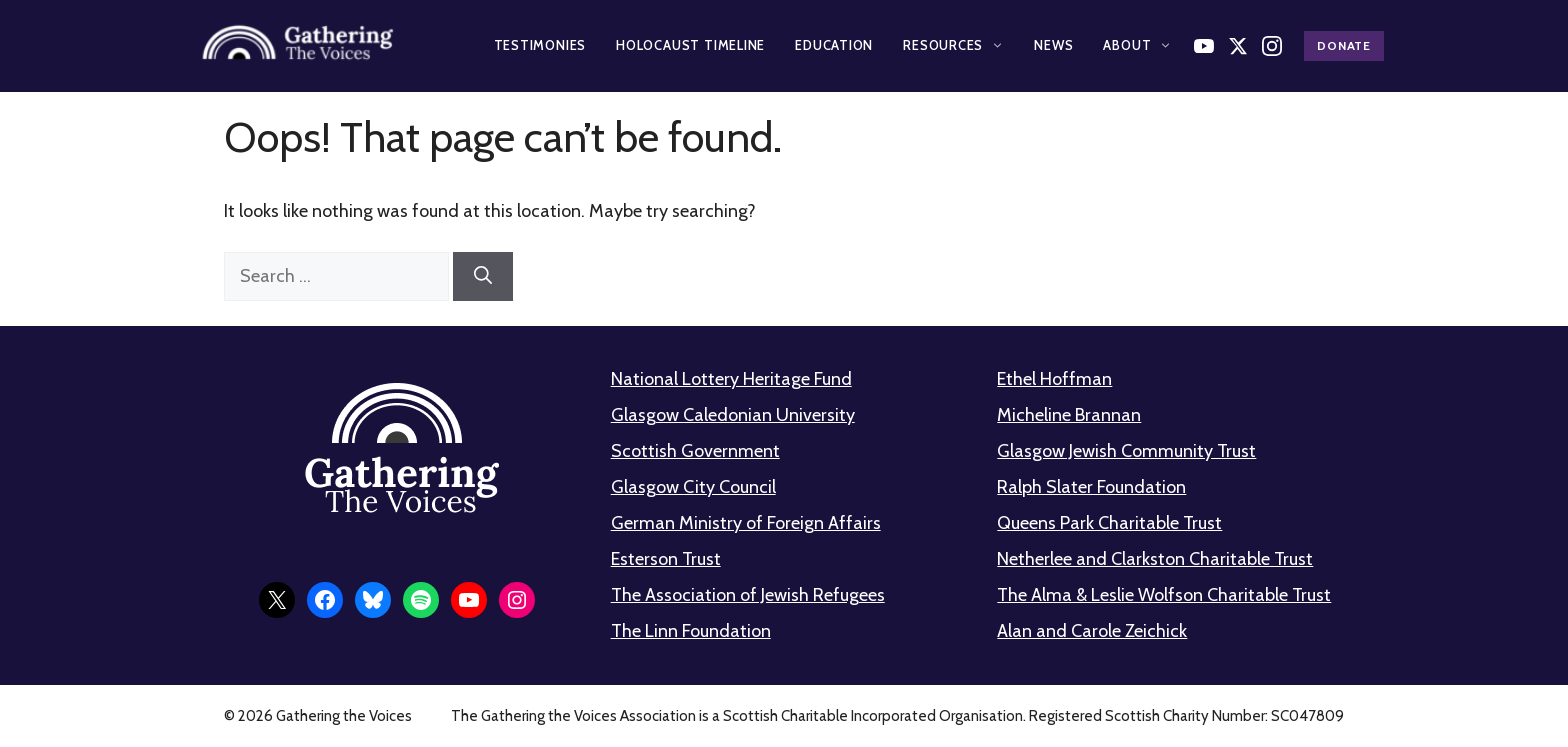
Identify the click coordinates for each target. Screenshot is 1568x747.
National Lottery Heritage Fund (731, 379)
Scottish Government (695, 451)
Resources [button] (953, 45)
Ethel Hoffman (1054, 379)
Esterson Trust (666, 559)
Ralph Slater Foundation (1091, 487)
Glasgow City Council (693, 487)
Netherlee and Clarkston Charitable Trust (1155, 559)
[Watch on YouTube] (1204, 46)
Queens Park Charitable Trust (1109, 523)
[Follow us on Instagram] (1272, 46)
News (1053, 45)
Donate (1343, 45)
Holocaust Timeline (690, 45)
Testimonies (540, 45)
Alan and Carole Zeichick (1092, 631)
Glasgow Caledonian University (733, 415)
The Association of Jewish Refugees (748, 595)
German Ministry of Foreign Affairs (746, 523)
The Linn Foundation (691, 631)
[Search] (483, 276)
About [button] (1137, 45)
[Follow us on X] (1238, 46)
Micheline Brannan (1069, 415)
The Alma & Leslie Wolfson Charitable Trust (1164, 595)
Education (834, 45)
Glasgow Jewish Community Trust (1126, 451)
